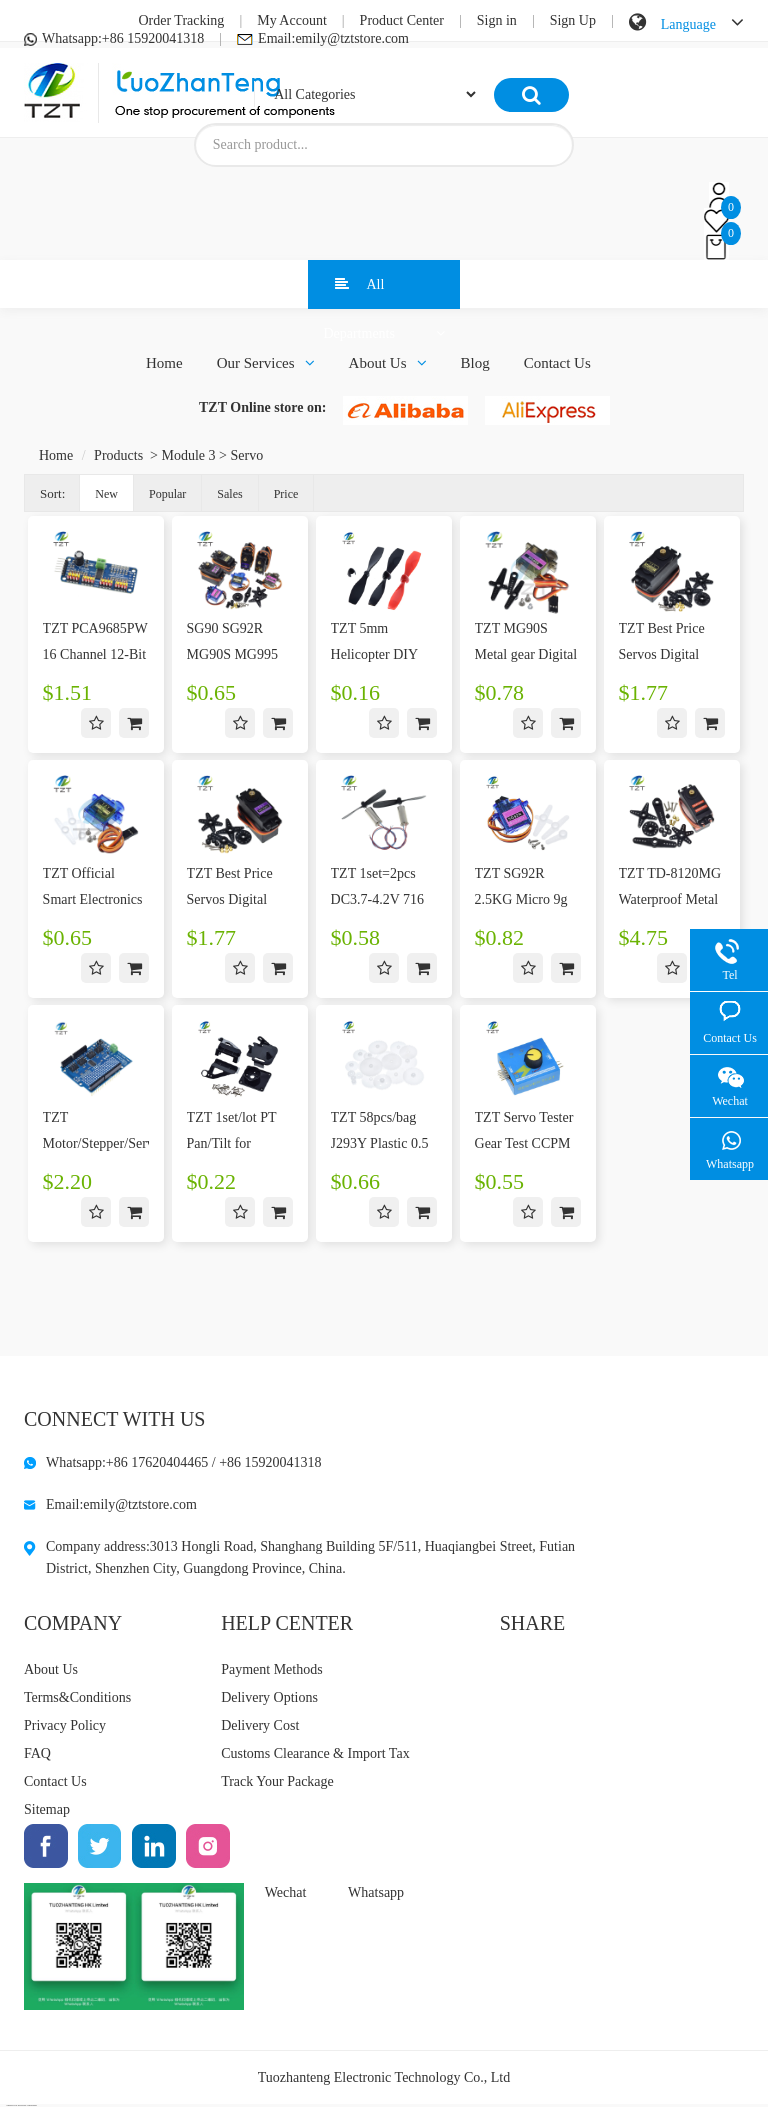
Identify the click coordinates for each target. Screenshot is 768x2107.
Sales (229, 494)
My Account (292, 20)
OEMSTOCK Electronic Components (22, 2105)
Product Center (402, 20)
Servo (246, 455)
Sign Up (573, 20)
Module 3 (189, 455)
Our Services (266, 363)
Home (164, 363)
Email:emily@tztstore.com (323, 38)
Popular (167, 494)
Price (286, 494)
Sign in (497, 20)
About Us (388, 363)
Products (118, 455)
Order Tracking (181, 20)
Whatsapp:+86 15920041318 (114, 38)
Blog (475, 363)
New (106, 494)
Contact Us (557, 363)
